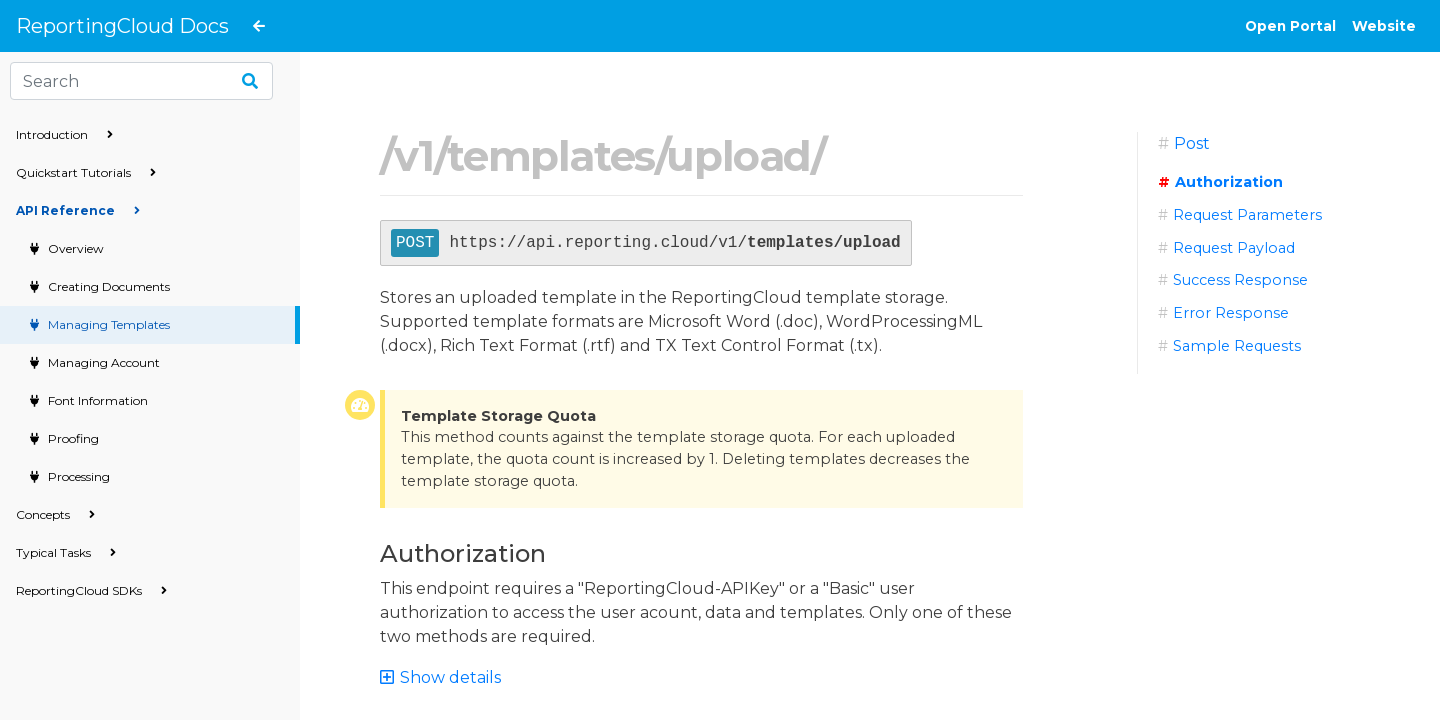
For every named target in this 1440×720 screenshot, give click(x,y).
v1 (414, 156)
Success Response (1240, 280)
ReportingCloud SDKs (91, 590)
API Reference (78, 210)
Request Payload (1234, 248)
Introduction (64, 134)
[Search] (141, 81)
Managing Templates (107, 324)
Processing (77, 476)
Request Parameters (1247, 215)
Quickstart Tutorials (86, 172)
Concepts (55, 514)
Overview (74, 248)
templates (550, 156)
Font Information (96, 400)
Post (1192, 143)
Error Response (1231, 313)
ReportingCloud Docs (122, 26)
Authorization (1229, 182)
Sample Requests (1237, 346)
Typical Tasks (66, 552)
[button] (449, 677)
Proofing (72, 438)
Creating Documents (107, 286)
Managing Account (102, 362)
